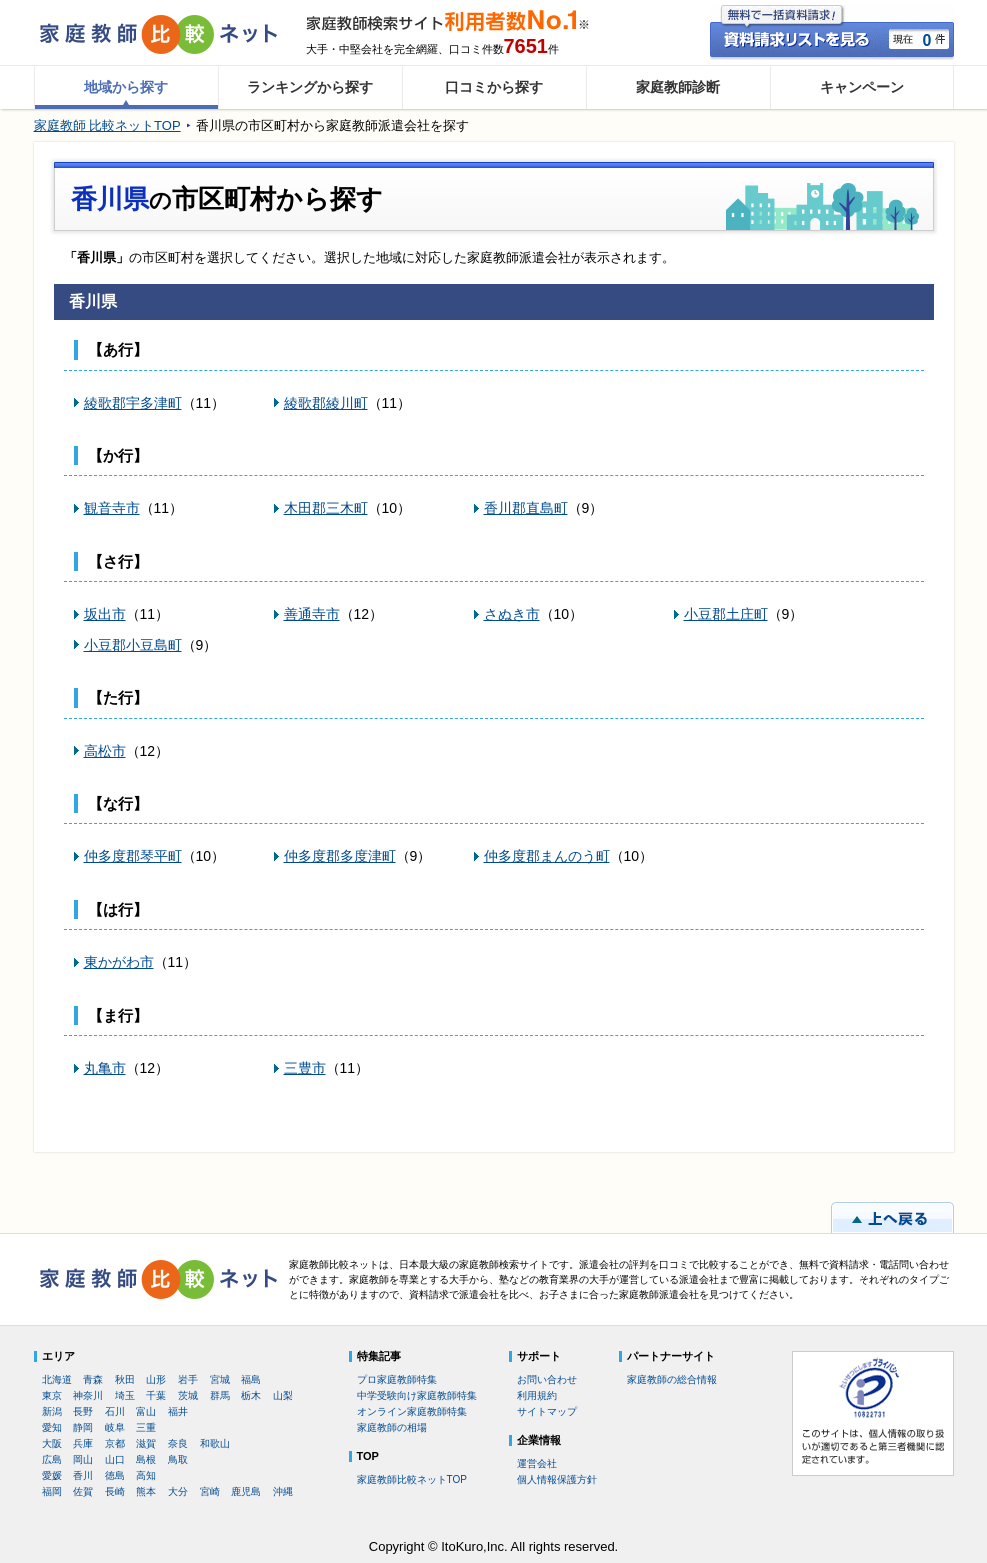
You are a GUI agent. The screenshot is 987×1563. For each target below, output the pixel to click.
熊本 (146, 1491)
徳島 (115, 1475)
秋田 (125, 1379)
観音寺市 (112, 508)
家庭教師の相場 (392, 1427)
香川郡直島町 (526, 508)
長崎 (115, 1491)
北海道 (57, 1379)
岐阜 (115, 1427)
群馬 (220, 1395)
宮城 (220, 1379)
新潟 (52, 1411)
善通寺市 (312, 614)
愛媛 (52, 1475)
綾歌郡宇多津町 (133, 403)
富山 (146, 1411)
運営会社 (537, 1463)
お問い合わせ (547, 1379)
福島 (251, 1379)
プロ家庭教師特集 (397, 1379)
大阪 (52, 1443)
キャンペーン (862, 87)
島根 (146, 1459)
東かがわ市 (119, 962)
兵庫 (83, 1443)
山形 (156, 1379)
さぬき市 (512, 614)
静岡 (83, 1427)
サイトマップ (547, 1411)
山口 (115, 1459)
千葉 (156, 1395)
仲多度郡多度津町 (340, 856)
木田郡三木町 (326, 508)
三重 (146, 1427)
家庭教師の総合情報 (672, 1379)
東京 (52, 1395)
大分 (178, 1491)
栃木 (251, 1395)
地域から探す (126, 87)
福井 (178, 1411)
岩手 (188, 1379)
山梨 (283, 1395)
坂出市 (105, 614)
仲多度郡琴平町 (133, 856)
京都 (115, 1443)
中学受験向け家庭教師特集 (417, 1395)
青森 (93, 1379)
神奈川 (88, 1395)
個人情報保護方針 (557, 1479)
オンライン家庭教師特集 (412, 1411)
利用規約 (537, 1395)
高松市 (105, 751)
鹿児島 (246, 1491)
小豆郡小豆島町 (133, 645)
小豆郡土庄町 (726, 614)
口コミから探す (494, 87)
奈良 (178, 1443)
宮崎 (210, 1491)
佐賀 (83, 1491)
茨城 (188, 1395)
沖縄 (283, 1491)
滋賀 (146, 1443)
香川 (83, 1475)
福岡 (52, 1491)
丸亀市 (105, 1068)
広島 (52, 1459)
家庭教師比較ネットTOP (412, 1479)
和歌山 (215, 1443)
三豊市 (305, 1068)
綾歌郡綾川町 (326, 403)
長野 (83, 1411)
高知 (146, 1475)
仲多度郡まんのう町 (547, 856)
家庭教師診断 (678, 87)
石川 (115, 1411)
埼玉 (125, 1395)
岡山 (83, 1459)
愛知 (52, 1427)
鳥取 (178, 1459)
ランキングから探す (310, 87)
